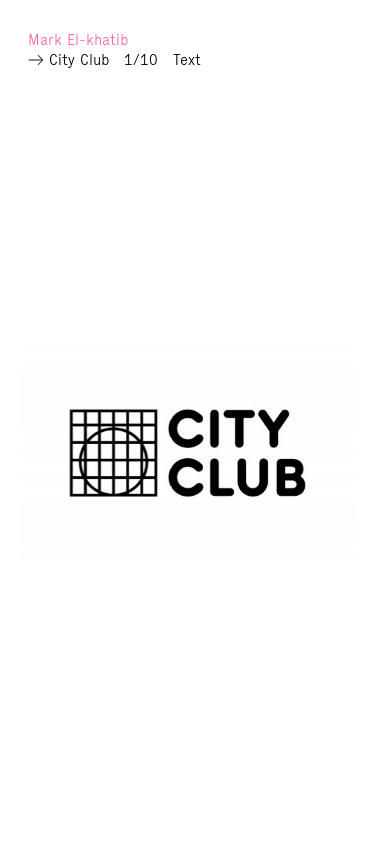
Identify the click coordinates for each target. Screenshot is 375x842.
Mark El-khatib (78, 39)
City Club (79, 59)
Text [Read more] (187, 59)
